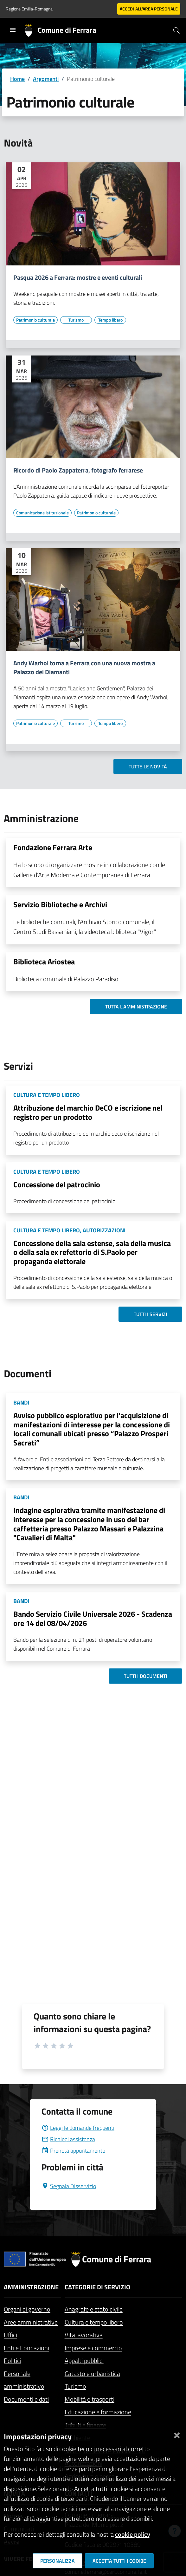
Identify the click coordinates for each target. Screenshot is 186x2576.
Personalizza (57, 2561)
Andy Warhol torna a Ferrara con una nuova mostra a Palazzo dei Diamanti (84, 667)
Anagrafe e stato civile (94, 2309)
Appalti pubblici (84, 2360)
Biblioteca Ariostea (44, 961)
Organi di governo (27, 2309)
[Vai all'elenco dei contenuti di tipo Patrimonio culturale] (35, 320)
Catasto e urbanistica (92, 2373)
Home (17, 79)
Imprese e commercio (93, 2348)
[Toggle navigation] (12, 30)
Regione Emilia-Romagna (29, 8)
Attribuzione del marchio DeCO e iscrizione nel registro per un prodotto (87, 1112)
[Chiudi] (177, 2434)
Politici (12, 2360)
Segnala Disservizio (69, 2186)
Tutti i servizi (150, 1314)
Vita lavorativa (84, 2335)
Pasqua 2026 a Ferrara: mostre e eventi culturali (77, 277)
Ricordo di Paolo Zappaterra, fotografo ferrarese (78, 470)
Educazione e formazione (98, 2412)
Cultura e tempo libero (94, 2322)
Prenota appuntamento (73, 2150)
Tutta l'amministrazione (136, 1006)
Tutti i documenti (145, 1676)
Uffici (10, 2335)
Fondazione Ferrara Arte (52, 847)
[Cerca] (176, 30)
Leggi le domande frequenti (78, 2127)
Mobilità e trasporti (89, 2399)
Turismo (75, 2386)
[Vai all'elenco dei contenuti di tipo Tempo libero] (110, 320)
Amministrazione (31, 2287)
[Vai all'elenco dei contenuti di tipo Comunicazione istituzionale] (42, 513)
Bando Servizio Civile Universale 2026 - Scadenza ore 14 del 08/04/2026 (92, 1618)
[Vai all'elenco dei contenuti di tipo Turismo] (76, 320)
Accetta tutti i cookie (119, 2561)
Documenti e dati (26, 2399)
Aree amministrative (31, 2322)
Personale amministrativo (24, 2380)
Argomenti (46, 79)
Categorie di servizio (97, 2287)
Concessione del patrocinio (56, 1184)
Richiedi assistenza (68, 2139)
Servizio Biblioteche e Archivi (60, 904)
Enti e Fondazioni (26, 2348)
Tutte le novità (148, 766)
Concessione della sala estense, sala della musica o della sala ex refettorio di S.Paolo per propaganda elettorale (92, 1252)
